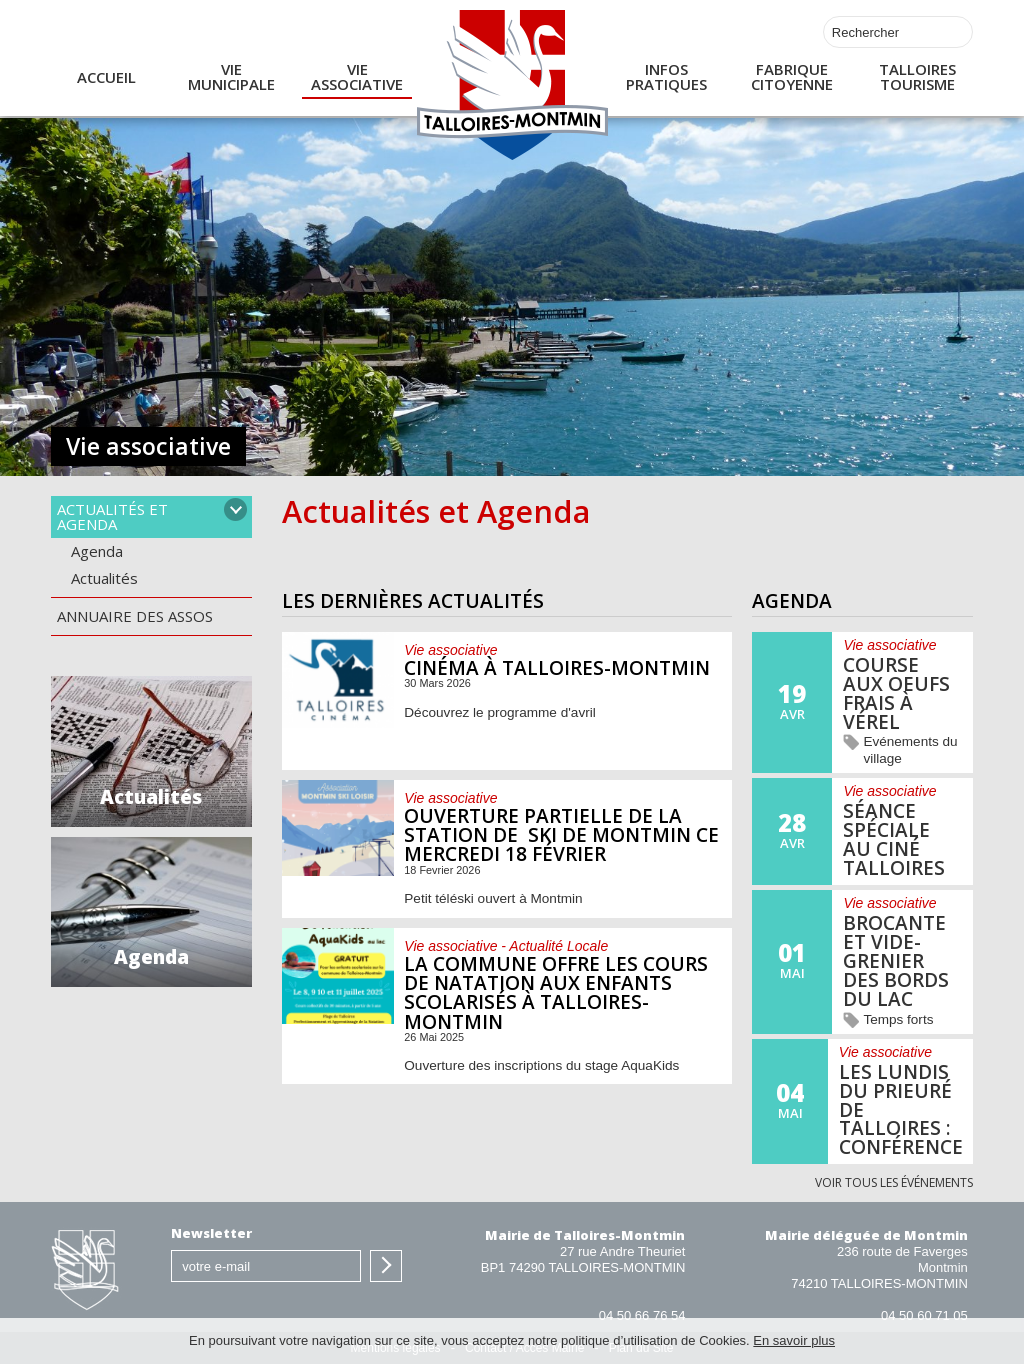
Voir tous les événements (894, 1183)
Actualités (104, 578)
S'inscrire (386, 1266)
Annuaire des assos (135, 616)
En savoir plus (794, 1340)
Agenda (97, 551)
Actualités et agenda (112, 516)
